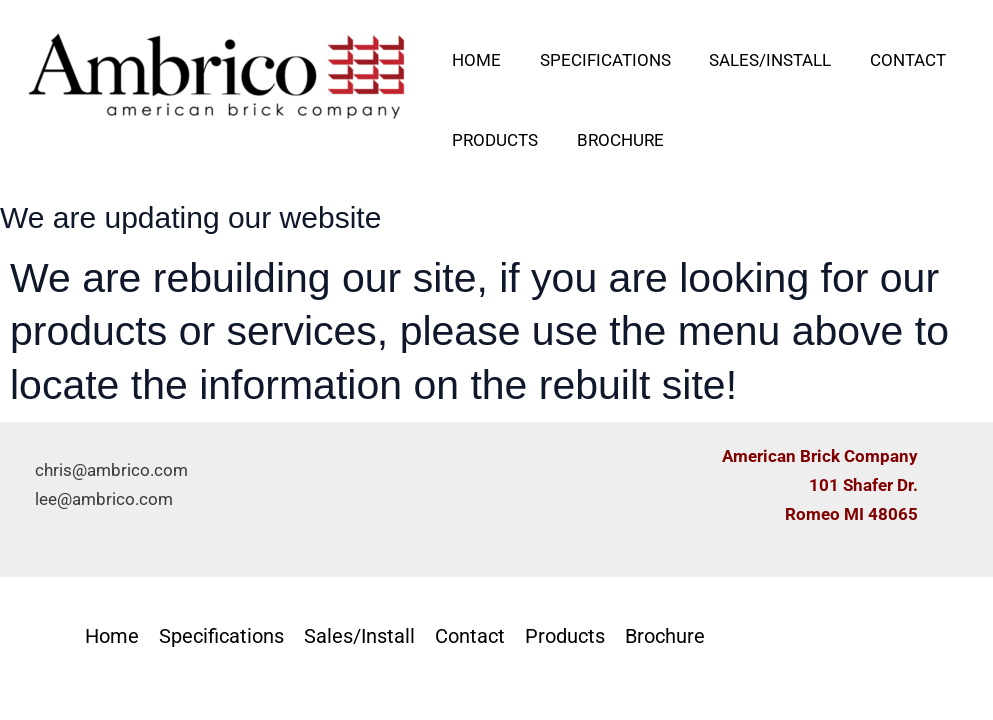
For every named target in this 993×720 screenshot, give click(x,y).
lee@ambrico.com (104, 499)
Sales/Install (759, 60)
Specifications (598, 60)
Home (474, 60)
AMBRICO (113, 149)
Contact (892, 60)
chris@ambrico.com (111, 470)
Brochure (613, 140)
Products (493, 140)
